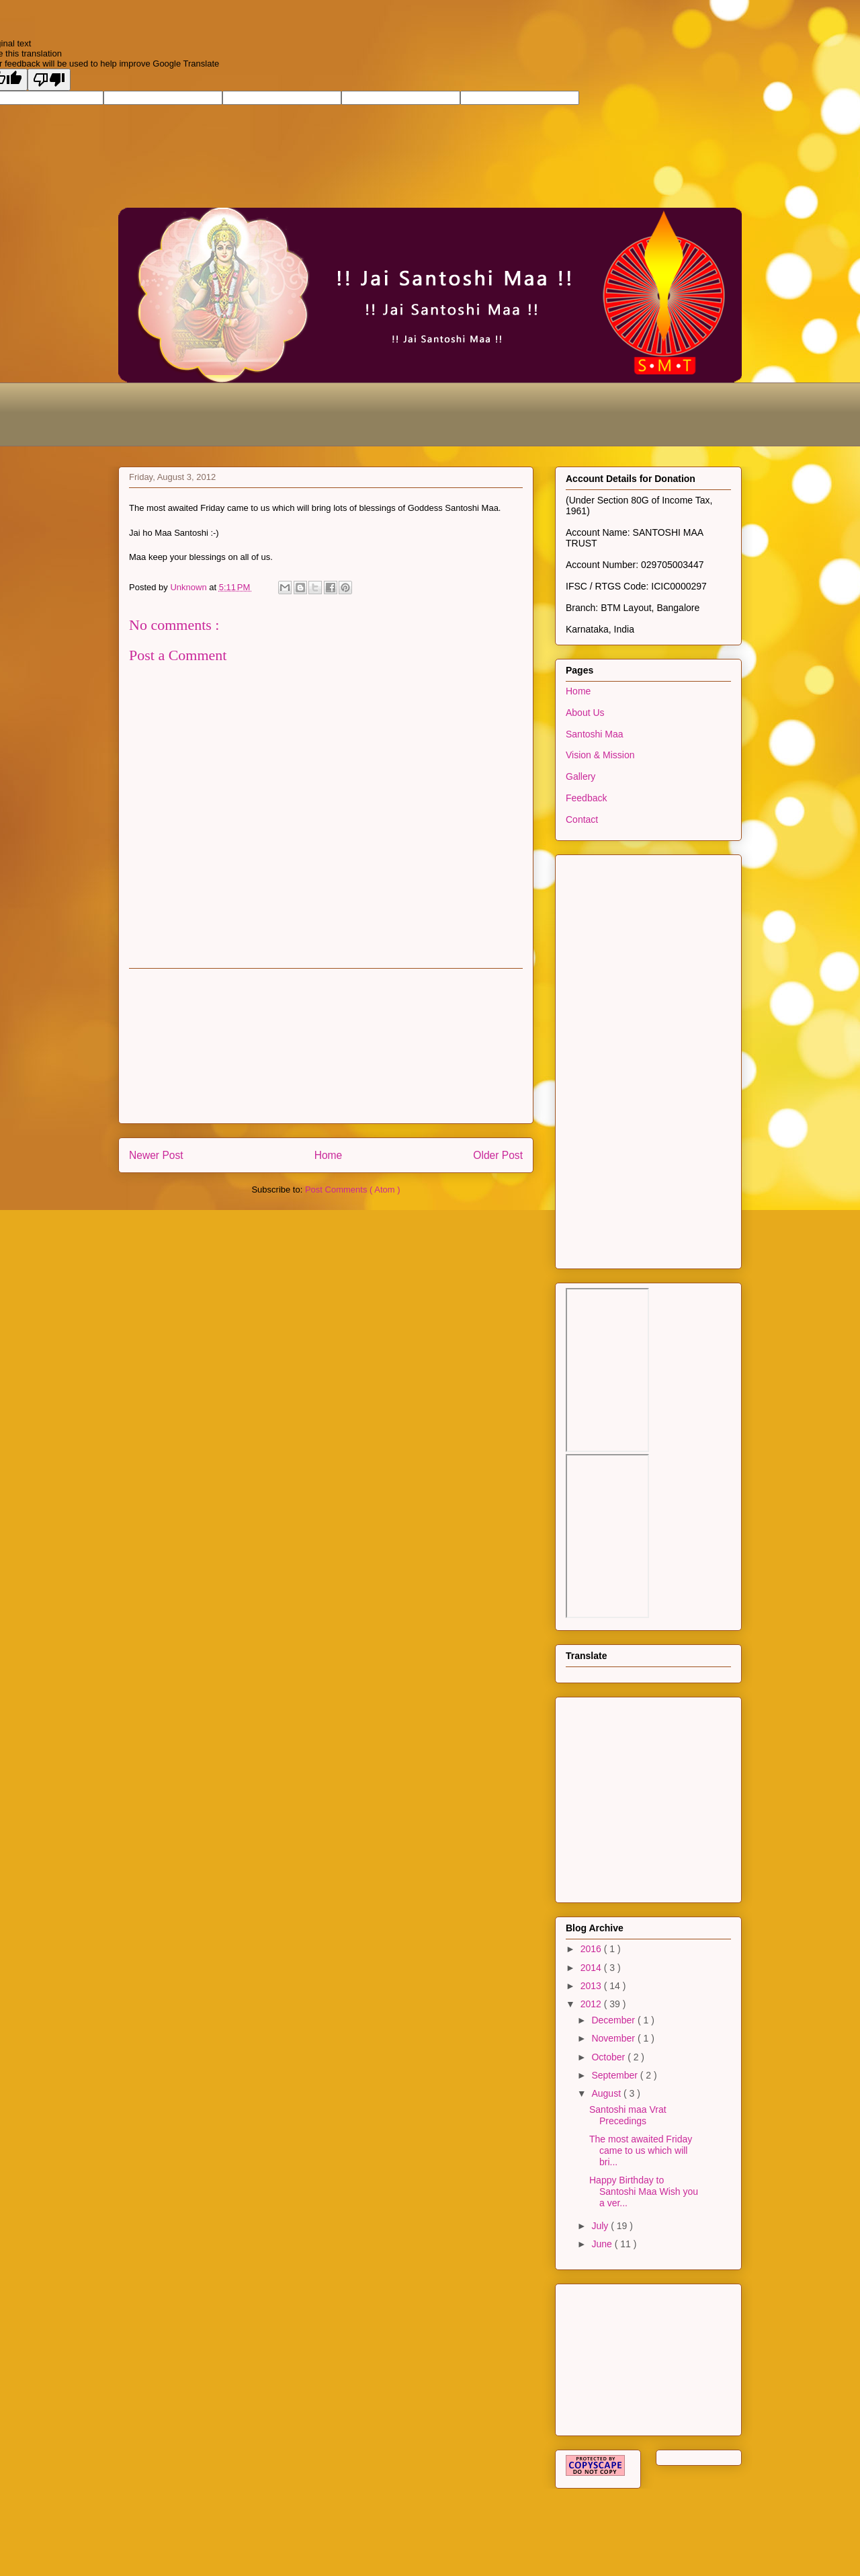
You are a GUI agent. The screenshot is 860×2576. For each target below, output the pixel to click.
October (609, 2057)
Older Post (498, 1155)
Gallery (580, 776)
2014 (592, 1967)
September (615, 2075)
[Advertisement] (362, 413)
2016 (592, 1948)
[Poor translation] (49, 80)
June (602, 2244)
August (607, 2093)
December (614, 2020)
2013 (592, 1985)
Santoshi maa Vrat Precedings (627, 2115)
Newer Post (156, 1155)
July (601, 2225)
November (614, 2038)
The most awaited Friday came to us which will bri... (640, 2150)
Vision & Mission (600, 755)
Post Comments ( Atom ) (352, 1189)
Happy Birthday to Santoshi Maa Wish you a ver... (643, 2191)
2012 (592, 2004)
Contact (582, 819)
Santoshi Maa (595, 734)
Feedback (586, 798)
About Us (585, 712)
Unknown (189, 587)
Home (328, 1155)
